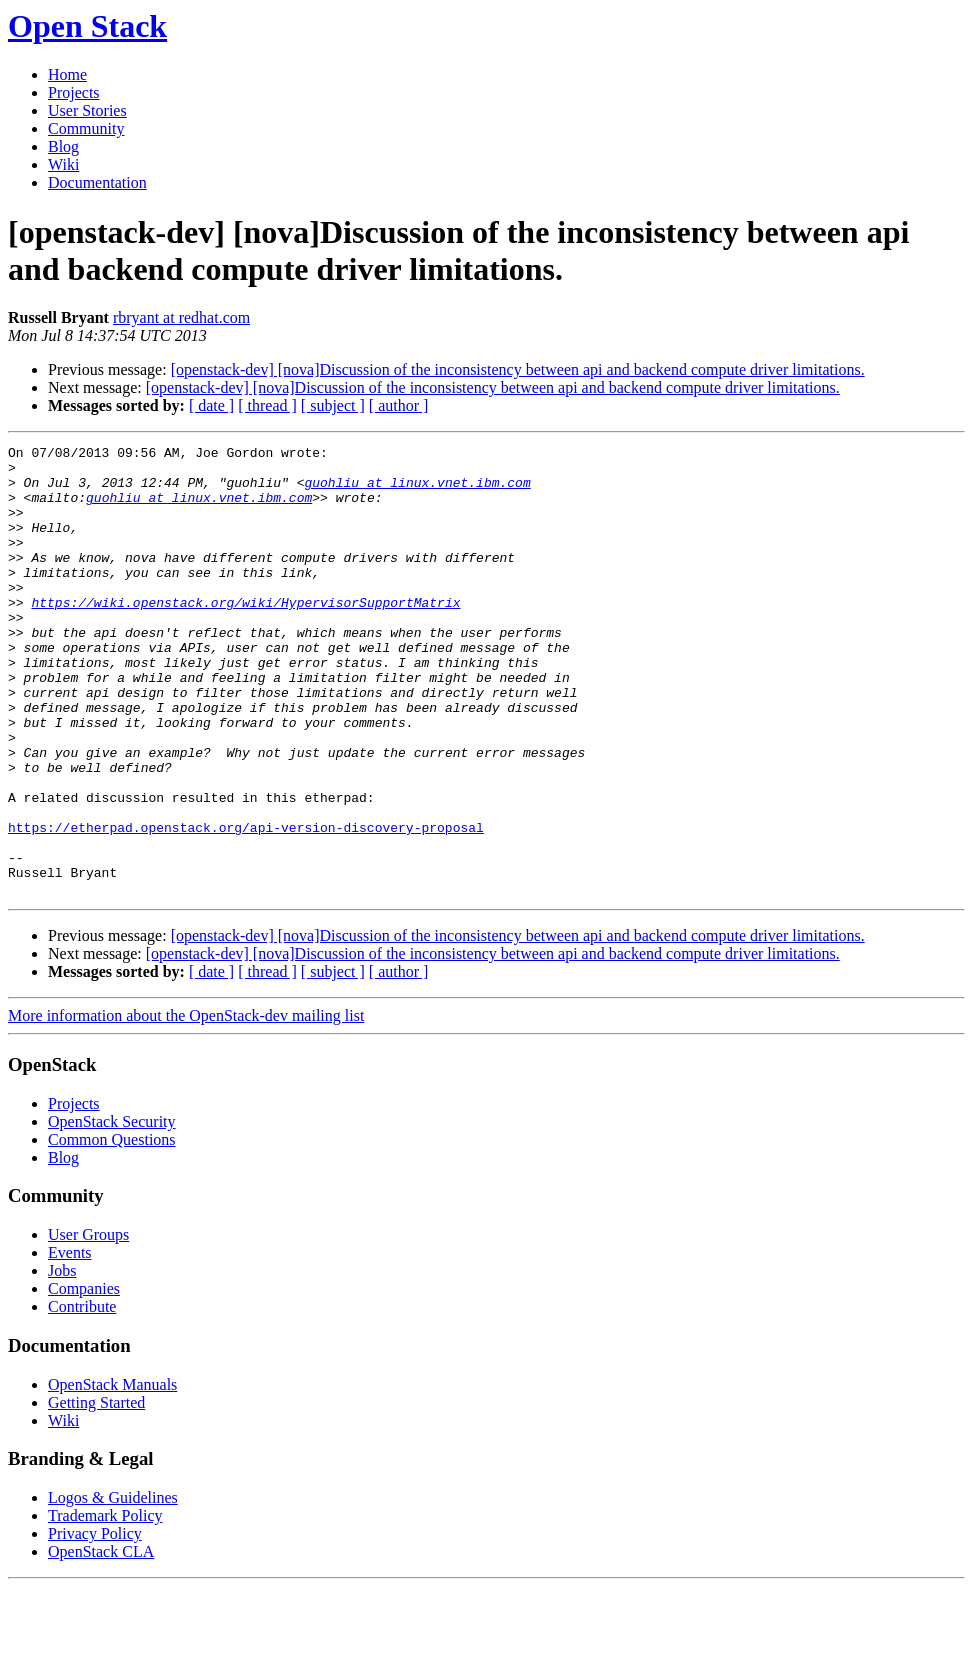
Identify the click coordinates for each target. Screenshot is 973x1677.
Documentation (97, 182)
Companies (84, 1378)
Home (67, 74)
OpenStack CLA (101, 1641)
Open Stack (87, 26)
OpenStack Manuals (112, 1474)
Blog (63, 146)
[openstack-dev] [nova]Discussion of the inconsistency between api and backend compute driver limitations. (518, 369)
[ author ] (399, 405)
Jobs (62, 1360)
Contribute (82, 1396)
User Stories (87, 110)
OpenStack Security (112, 1211)
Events (70, 1342)
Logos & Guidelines (113, 1587)
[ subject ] (333, 405)
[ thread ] (267, 405)
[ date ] (211, 405)
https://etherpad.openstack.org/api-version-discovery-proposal (246, 905)
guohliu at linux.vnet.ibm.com (417, 491)
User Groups (88, 1324)
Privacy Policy (95, 1623)
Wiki (63, 164)
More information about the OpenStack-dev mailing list (186, 1105)
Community (86, 128)
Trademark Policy (105, 1605)
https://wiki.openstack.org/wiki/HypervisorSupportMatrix (245, 635)
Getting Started (96, 1492)
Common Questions (112, 1229)
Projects (74, 92)
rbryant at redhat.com (181, 317)
